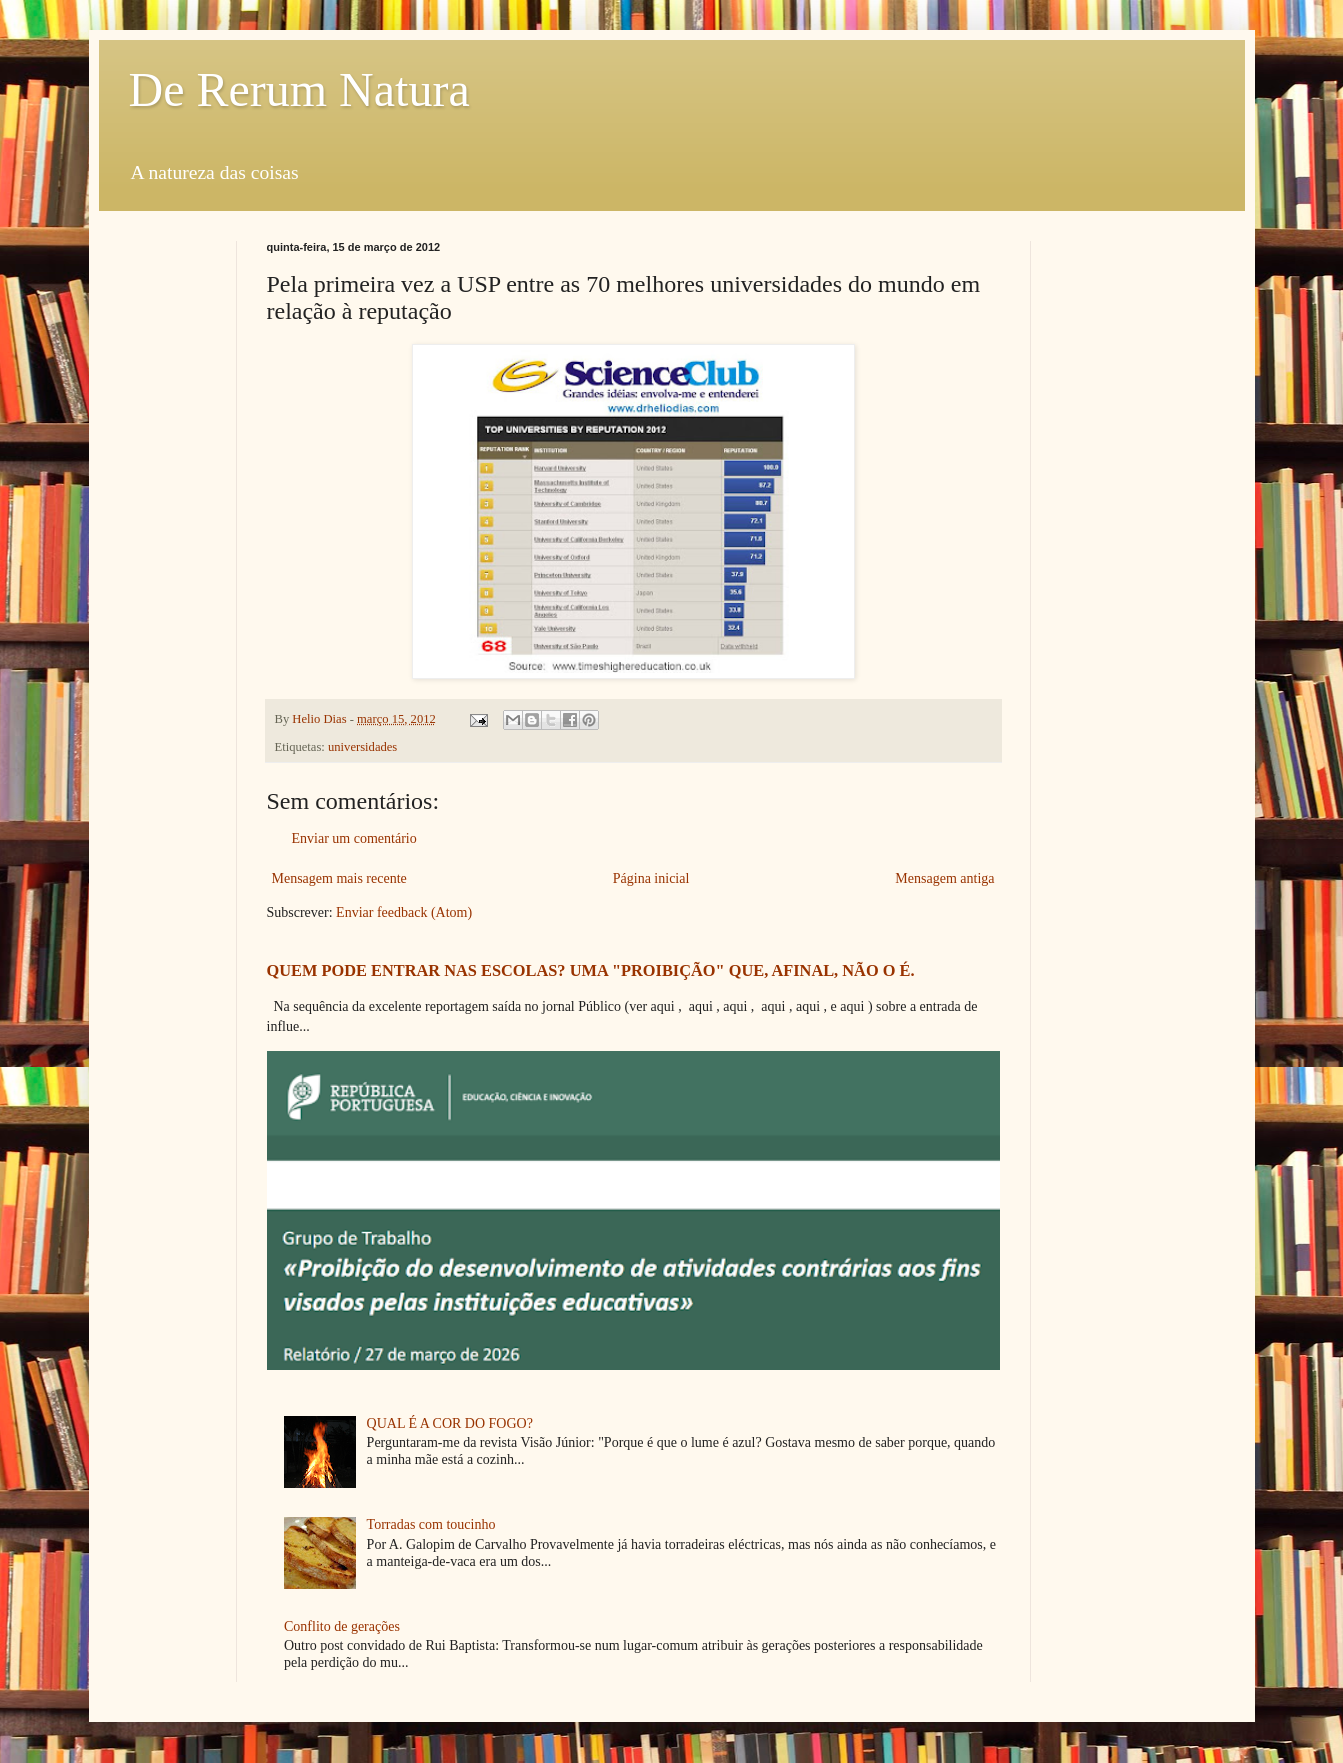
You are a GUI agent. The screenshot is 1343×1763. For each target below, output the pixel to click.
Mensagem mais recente (339, 878)
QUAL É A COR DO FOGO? (450, 1423)
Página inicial (651, 878)
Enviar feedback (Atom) (404, 912)
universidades (362, 747)
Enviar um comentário (354, 838)
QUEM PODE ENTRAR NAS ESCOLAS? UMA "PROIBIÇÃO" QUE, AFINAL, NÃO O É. (591, 970)
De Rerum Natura (299, 89)
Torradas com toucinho (431, 1524)
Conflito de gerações (342, 1626)
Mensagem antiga (944, 878)
